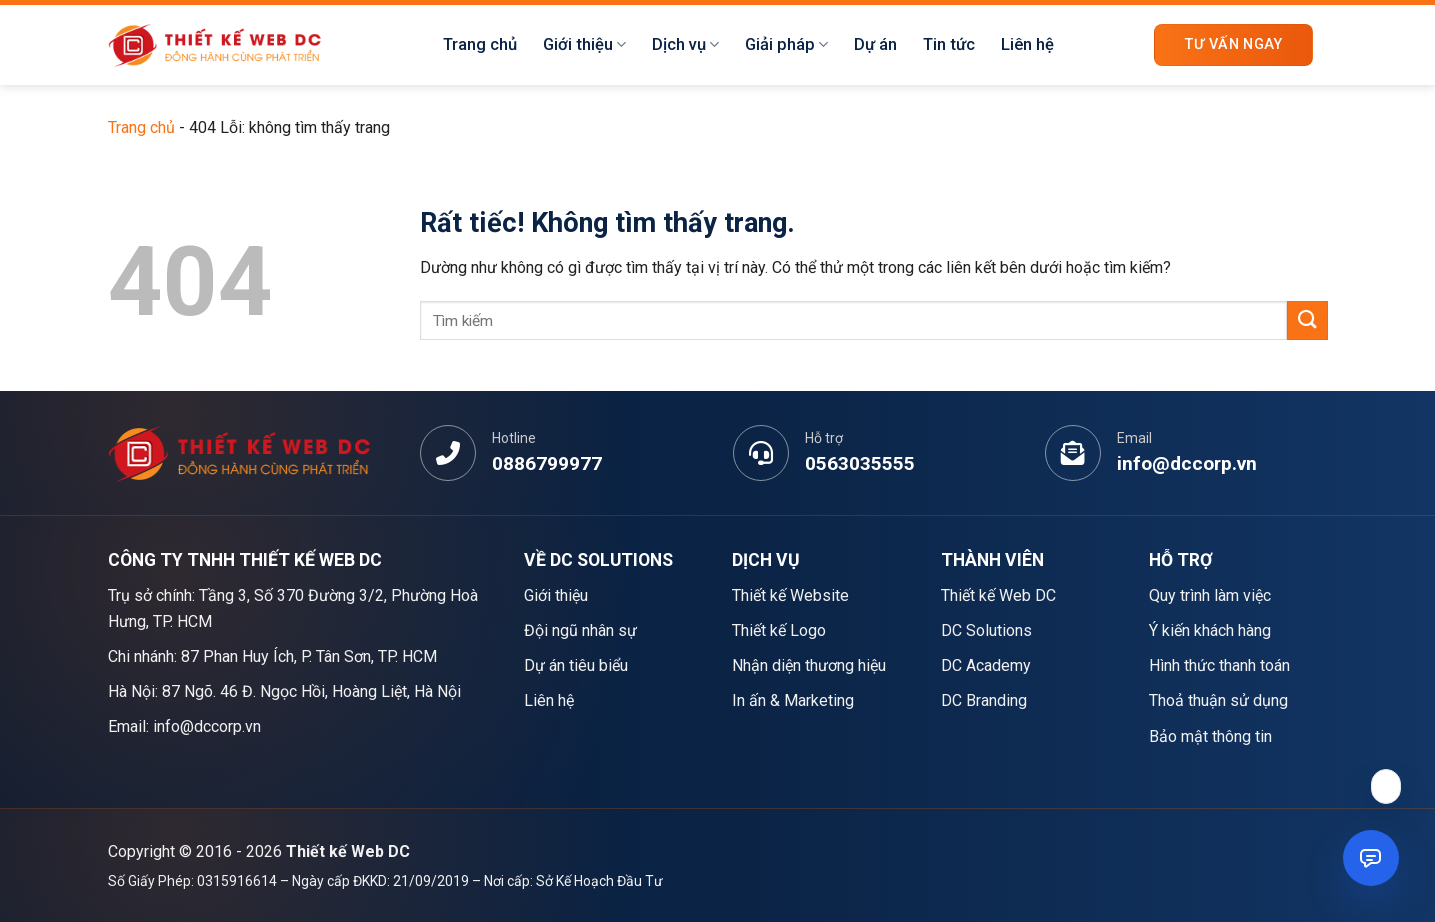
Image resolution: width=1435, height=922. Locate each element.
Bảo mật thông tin (1210, 736)
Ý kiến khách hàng (1210, 630)
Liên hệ (1027, 44)
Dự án (875, 44)
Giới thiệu (584, 45)
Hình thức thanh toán (1219, 665)
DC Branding (984, 700)
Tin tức (949, 44)
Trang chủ (480, 44)
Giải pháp (786, 45)
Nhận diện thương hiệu (809, 665)
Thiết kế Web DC (998, 595)
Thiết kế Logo (779, 630)
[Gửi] (1307, 320)
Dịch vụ (685, 45)
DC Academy (986, 665)
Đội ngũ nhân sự (580, 630)
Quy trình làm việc (1210, 595)
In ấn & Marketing (793, 700)
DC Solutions (986, 630)
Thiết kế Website (790, 595)
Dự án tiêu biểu (576, 665)
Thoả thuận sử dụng (1218, 700)
